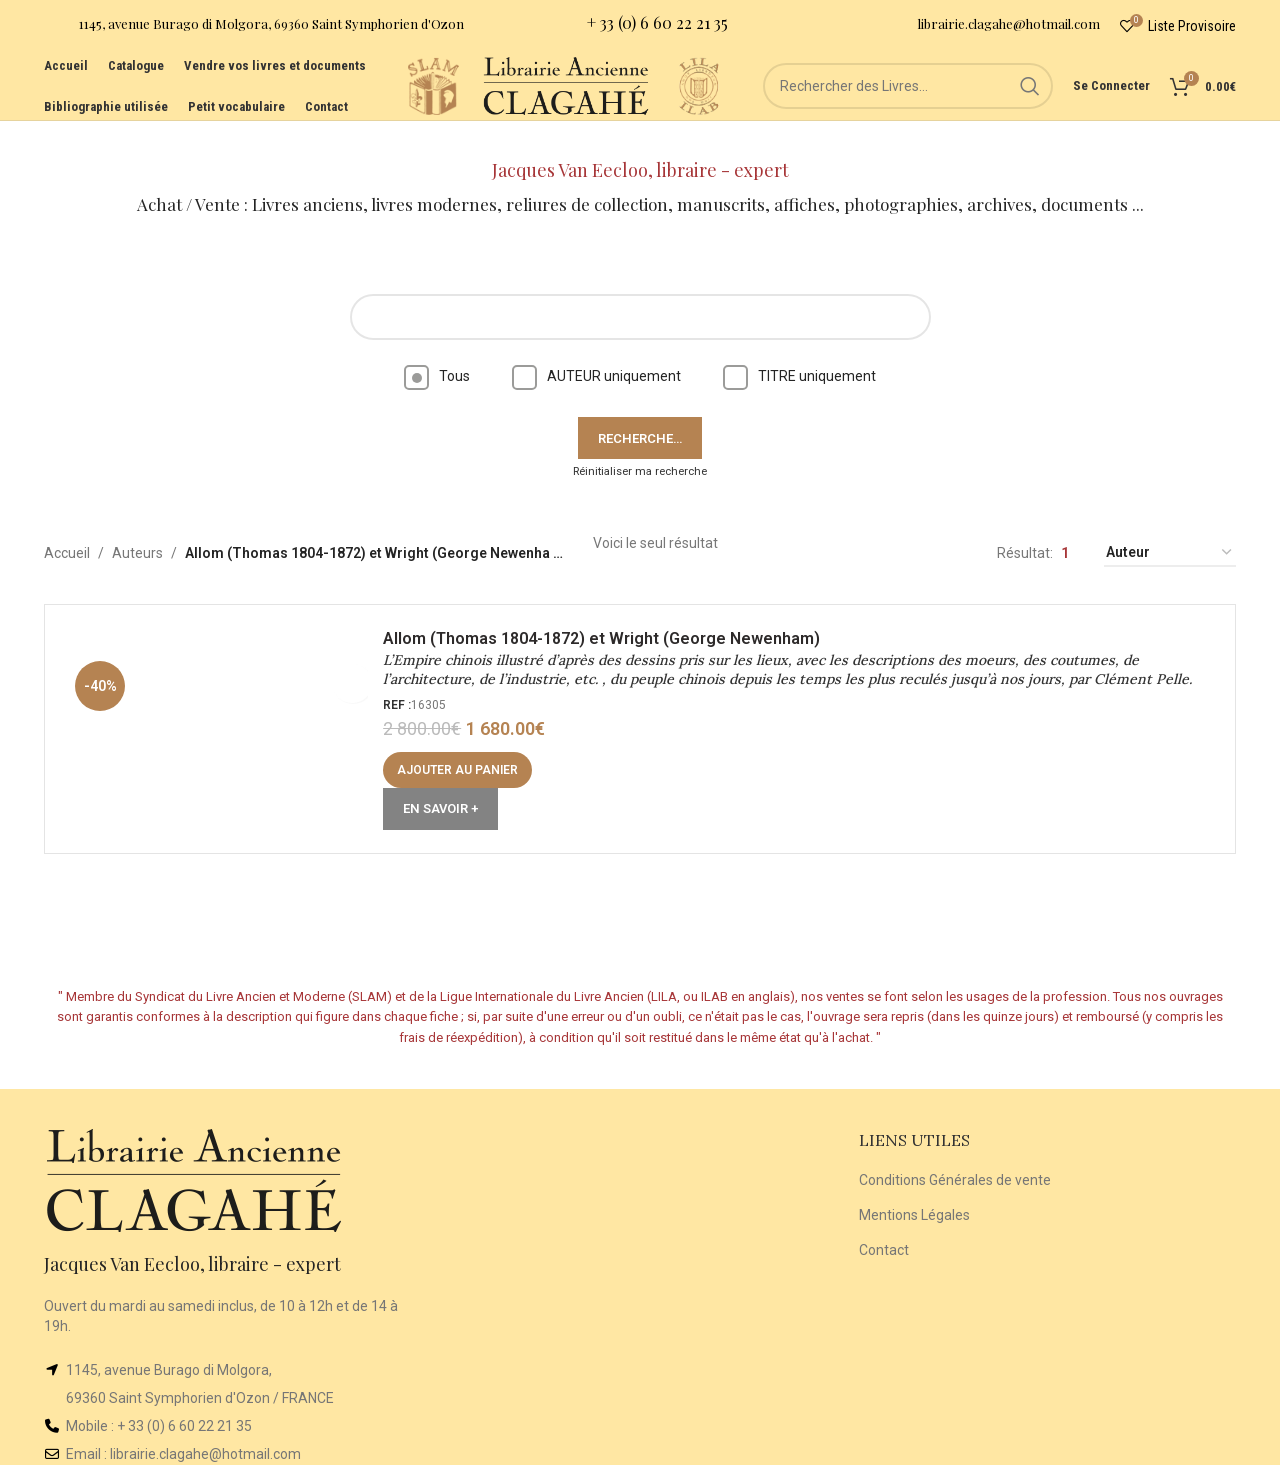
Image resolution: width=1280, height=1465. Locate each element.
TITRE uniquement (799, 348)
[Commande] (1170, 525)
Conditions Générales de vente (955, 1152)
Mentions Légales (914, 1187)
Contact (884, 1221)
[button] (464, 749)
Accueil (67, 525)
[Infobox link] (254, 30)
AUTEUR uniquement (596, 348)
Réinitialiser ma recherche (640, 443)
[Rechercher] (908, 110)
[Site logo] (358, 109)
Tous (437, 348)
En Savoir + (447, 787)
